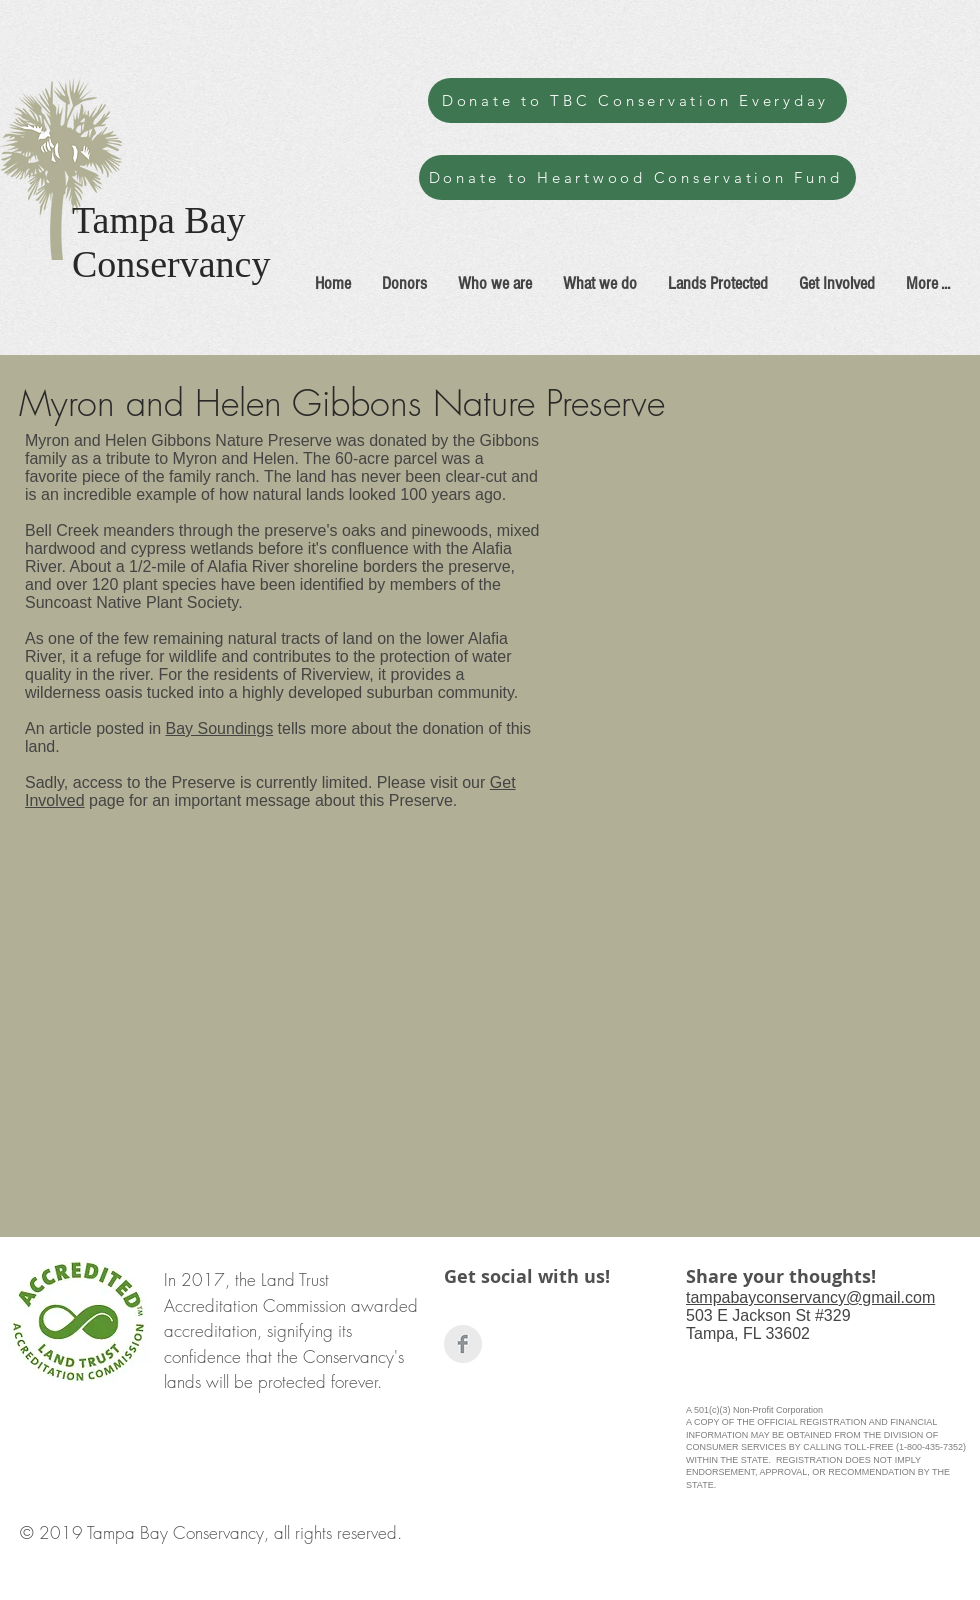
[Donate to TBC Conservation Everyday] (637, 100)
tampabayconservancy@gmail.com (810, 1297)
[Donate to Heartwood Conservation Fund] (637, 177)
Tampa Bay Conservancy (171, 242)
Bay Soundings (220, 728)
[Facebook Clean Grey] (463, 1344)
